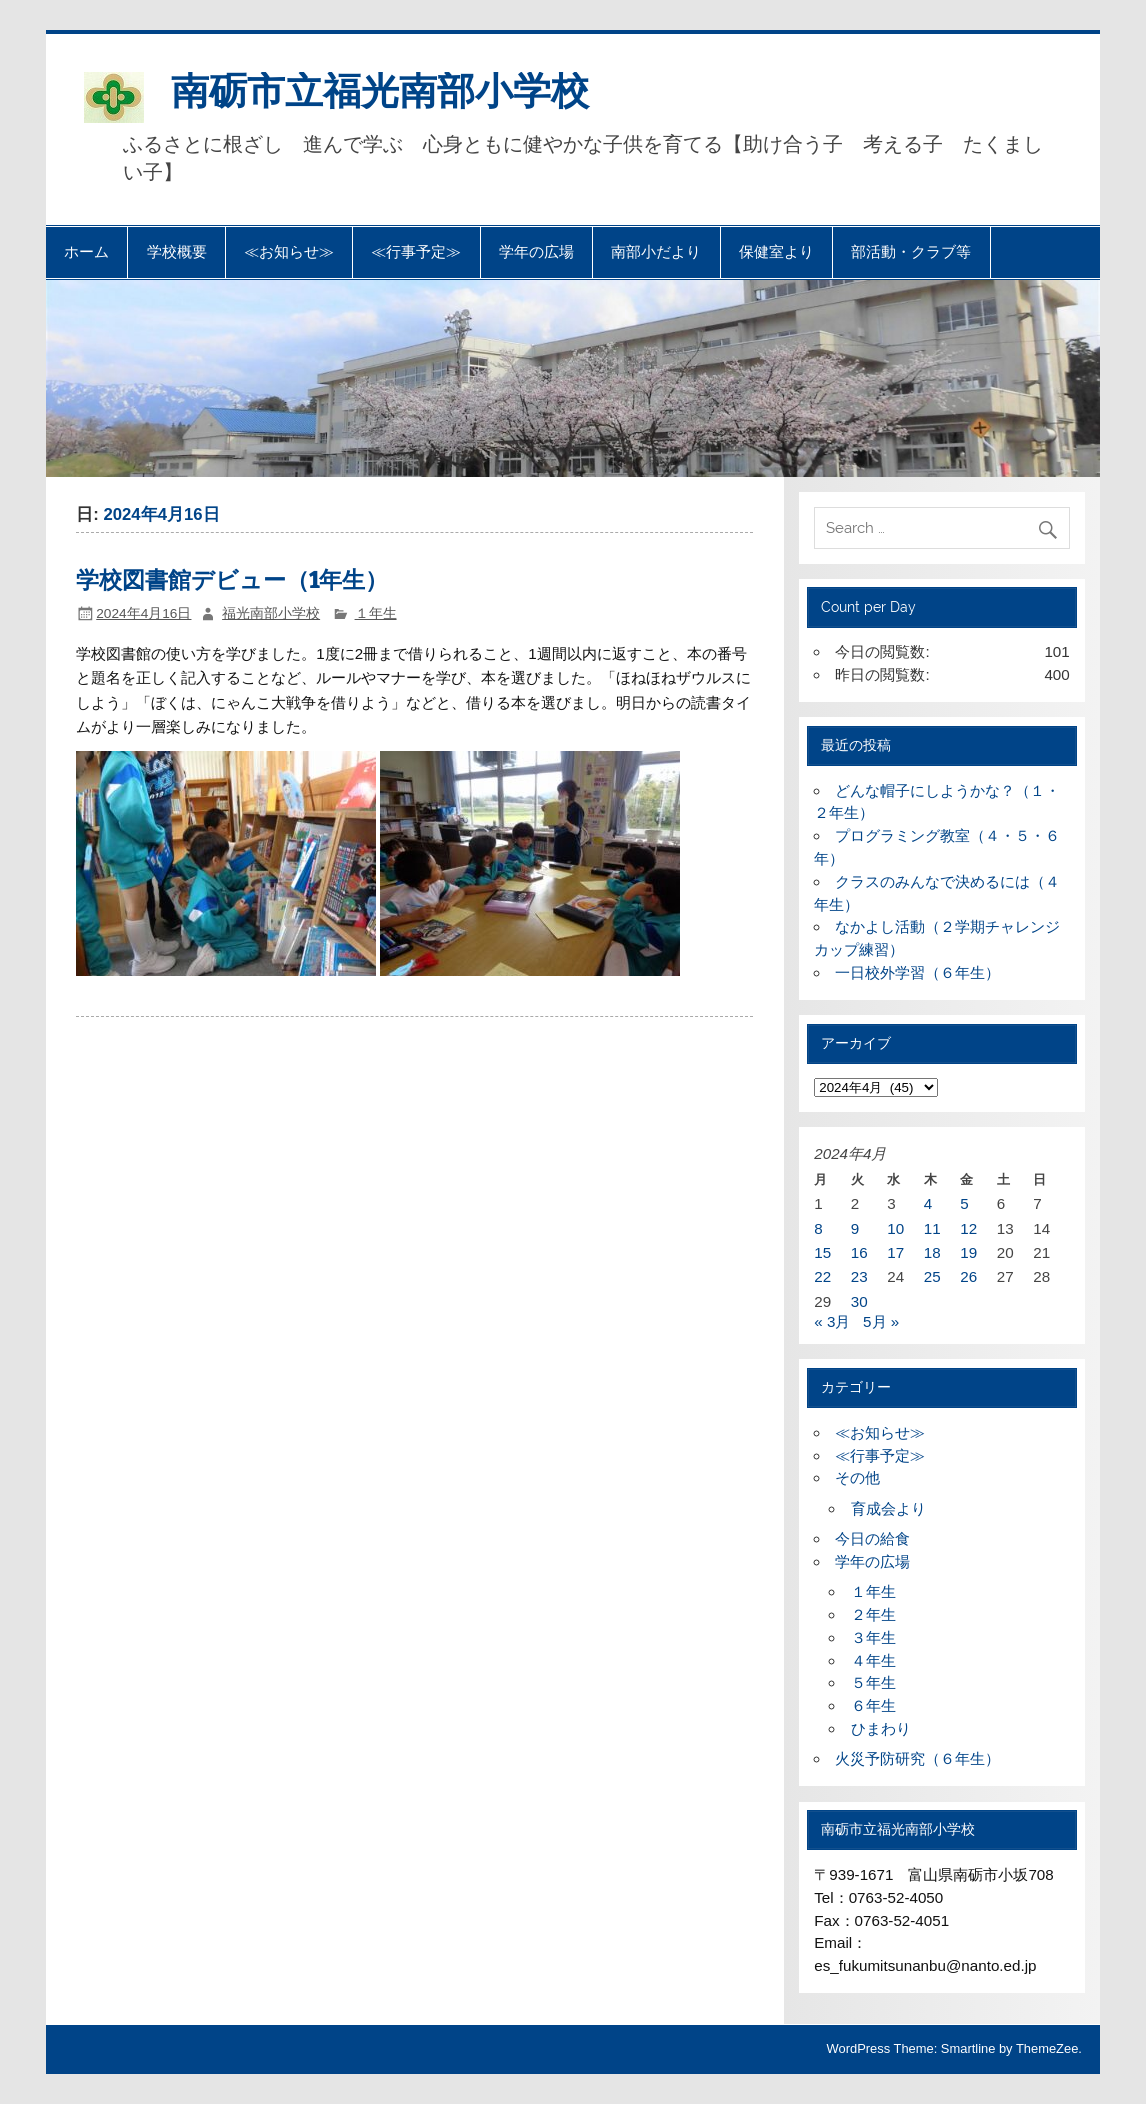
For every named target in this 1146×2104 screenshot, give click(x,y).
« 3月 (832, 1321)
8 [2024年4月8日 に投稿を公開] (818, 1228)
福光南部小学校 (271, 613)
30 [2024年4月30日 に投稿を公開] (859, 1301)
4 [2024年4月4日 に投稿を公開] (928, 1203)
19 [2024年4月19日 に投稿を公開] (968, 1252)
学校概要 (177, 252)
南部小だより (656, 252)
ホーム (86, 252)
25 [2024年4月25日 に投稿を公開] (932, 1276)
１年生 (376, 613)
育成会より (888, 1508)
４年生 (873, 1660)
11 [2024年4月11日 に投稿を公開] (932, 1228)
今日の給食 (872, 1538)
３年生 (873, 1637)
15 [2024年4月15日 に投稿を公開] (822, 1252)
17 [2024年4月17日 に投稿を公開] (895, 1252)
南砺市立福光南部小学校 (380, 91)
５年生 (873, 1682)
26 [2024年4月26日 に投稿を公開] (968, 1276)
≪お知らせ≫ (289, 252)
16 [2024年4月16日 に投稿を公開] (859, 1252)
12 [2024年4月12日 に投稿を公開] (968, 1228)
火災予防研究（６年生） (917, 1758)
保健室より (776, 252)
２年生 (873, 1614)
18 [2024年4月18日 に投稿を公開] (932, 1252)
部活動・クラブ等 (911, 252)
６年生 (873, 1705)
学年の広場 (536, 252)
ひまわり (881, 1728)
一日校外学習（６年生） (917, 972)
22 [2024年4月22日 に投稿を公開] (822, 1276)
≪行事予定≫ (416, 252)
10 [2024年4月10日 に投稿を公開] (895, 1228)
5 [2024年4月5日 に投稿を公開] (964, 1203)
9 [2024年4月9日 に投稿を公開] (855, 1228)
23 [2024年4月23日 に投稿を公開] (859, 1276)
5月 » (881, 1321)
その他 (857, 1477)
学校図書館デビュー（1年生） (232, 580)
